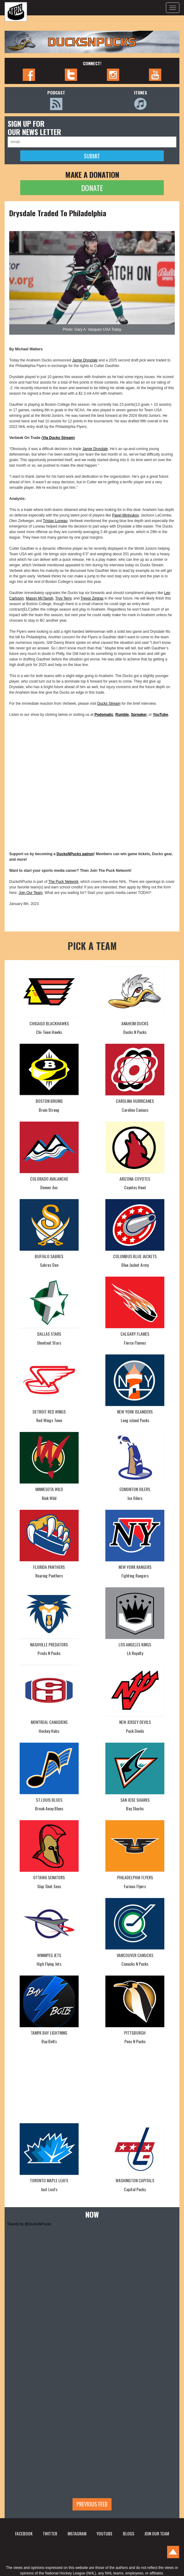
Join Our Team (31, 893)
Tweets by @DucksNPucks (29, 2224)
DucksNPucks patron (75, 854)
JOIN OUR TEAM (156, 2533)
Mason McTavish (39, 598)
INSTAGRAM (77, 2533)
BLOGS (128, 2533)
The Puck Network (63, 881)
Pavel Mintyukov (125, 515)
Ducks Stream (108, 703)
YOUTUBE (104, 2533)
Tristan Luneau (55, 521)
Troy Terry (63, 598)
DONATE (92, 187)
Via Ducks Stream (58, 438)
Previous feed (92, 2504)
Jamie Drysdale (85, 360)
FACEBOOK (24, 2533)
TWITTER (50, 2533)
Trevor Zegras (92, 598)
